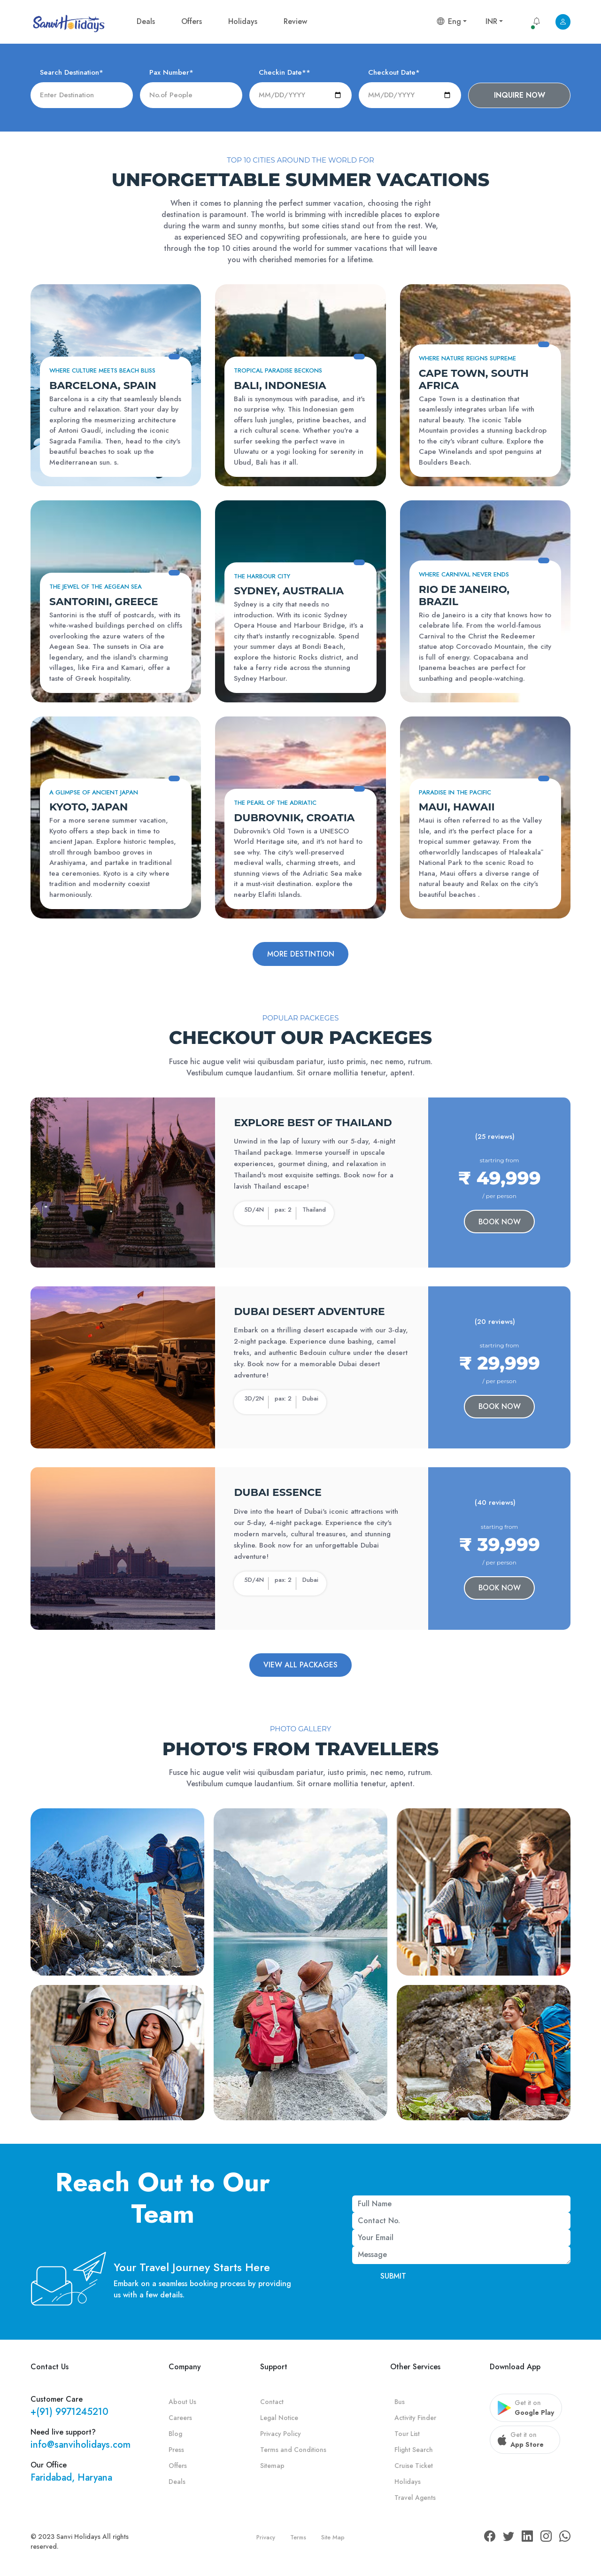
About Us (182, 2403)
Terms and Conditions (293, 2451)
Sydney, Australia (289, 590)
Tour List (407, 2435)
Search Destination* (71, 72)
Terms (298, 2539)
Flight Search (413, 2451)
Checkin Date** (284, 72)
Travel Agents (415, 2499)
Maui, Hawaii (457, 807)
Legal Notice (279, 2419)
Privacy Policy (280, 2435)
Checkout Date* (394, 72)
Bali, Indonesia (280, 385)
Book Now (499, 1222)
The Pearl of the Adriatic (275, 802)
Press (176, 2451)
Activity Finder (415, 2419)
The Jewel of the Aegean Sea (95, 586)
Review (295, 21)
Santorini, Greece (103, 601)
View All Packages (300, 1666)
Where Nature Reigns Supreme (467, 358)
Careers (180, 2419)
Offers (191, 21)
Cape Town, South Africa (474, 379)
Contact (272, 2403)
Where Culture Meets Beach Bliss (102, 370)
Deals (146, 21)
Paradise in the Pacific (455, 792)
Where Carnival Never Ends (464, 574)
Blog (175, 2435)
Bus (399, 2403)
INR (491, 21)
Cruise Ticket (413, 2467)
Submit (393, 2277)
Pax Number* (171, 72)
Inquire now (519, 94)
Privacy (265, 2539)
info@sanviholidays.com (81, 2446)
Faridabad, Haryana (71, 2479)
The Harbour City (262, 576)
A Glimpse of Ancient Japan (93, 792)
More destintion (300, 954)
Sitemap (272, 2467)
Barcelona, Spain (102, 385)
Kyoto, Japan (88, 807)
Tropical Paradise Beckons (278, 370)
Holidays (242, 21)
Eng (449, 21)
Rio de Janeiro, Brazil (464, 595)
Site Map (333, 2539)
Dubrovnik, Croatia (294, 817)
